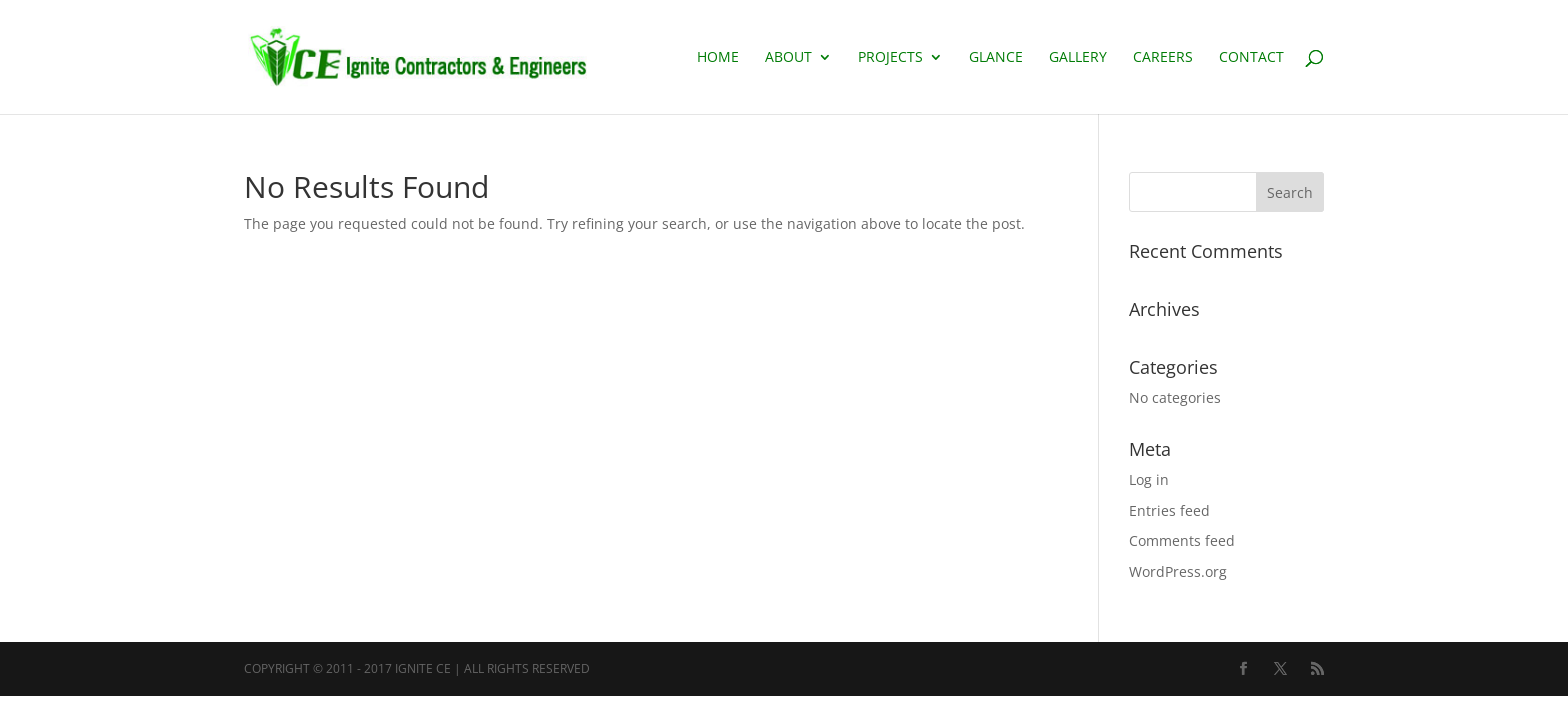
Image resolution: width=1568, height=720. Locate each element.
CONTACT (1251, 58)
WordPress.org (1178, 571)
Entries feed (1169, 510)
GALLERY (1078, 58)
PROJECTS (890, 58)
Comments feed (1182, 540)
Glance (996, 58)
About (788, 58)
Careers (1163, 58)
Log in (1149, 479)
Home (718, 58)
